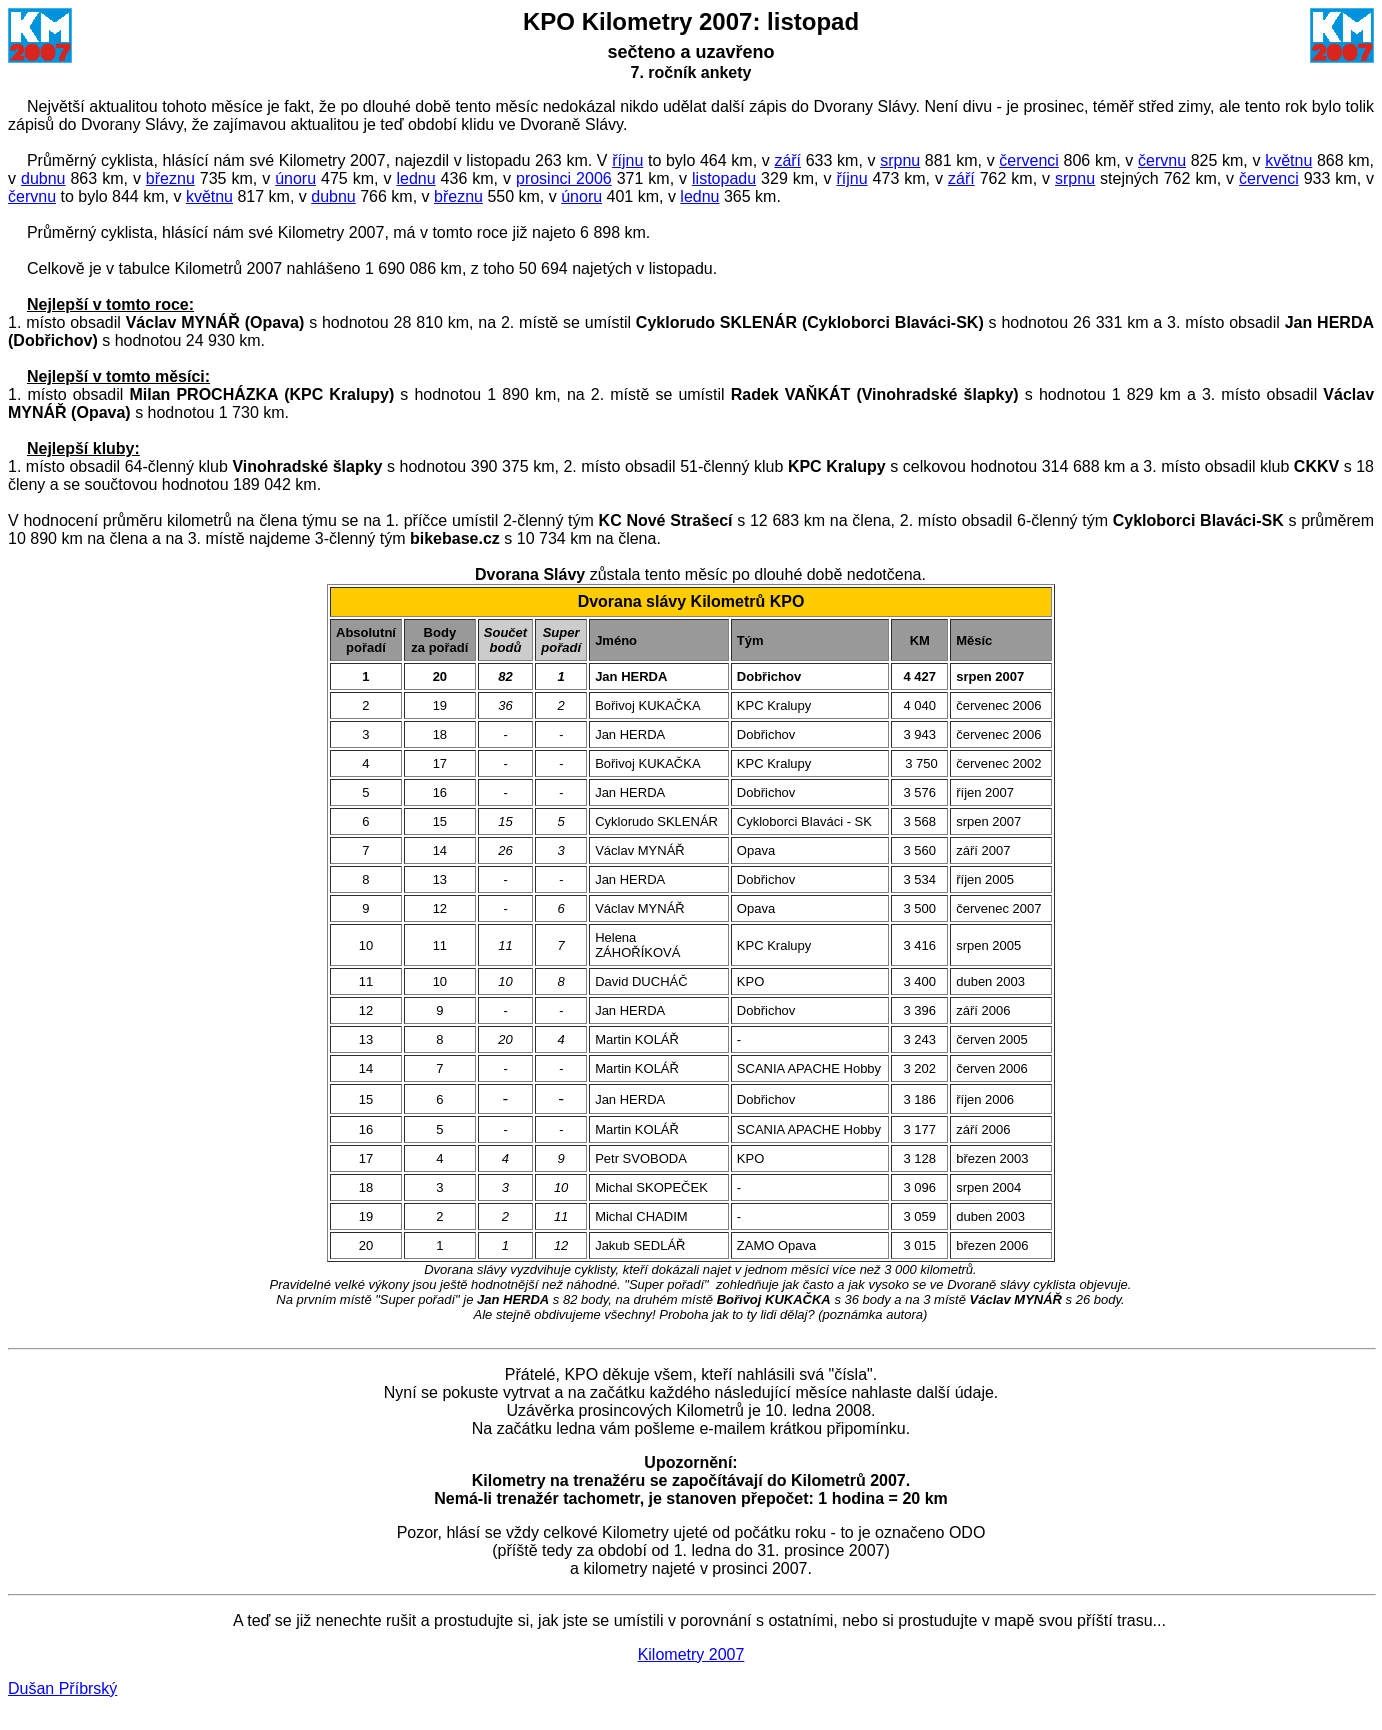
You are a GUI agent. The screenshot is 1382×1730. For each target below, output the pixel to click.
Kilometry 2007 (691, 1654)
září (787, 160)
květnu (1288, 160)
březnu (170, 178)
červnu (1162, 160)
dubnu (43, 178)
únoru (295, 178)
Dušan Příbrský (62, 1688)
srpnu (900, 160)
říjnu (627, 160)
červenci (1029, 160)
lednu (415, 178)
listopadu (724, 178)
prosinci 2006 (564, 178)
